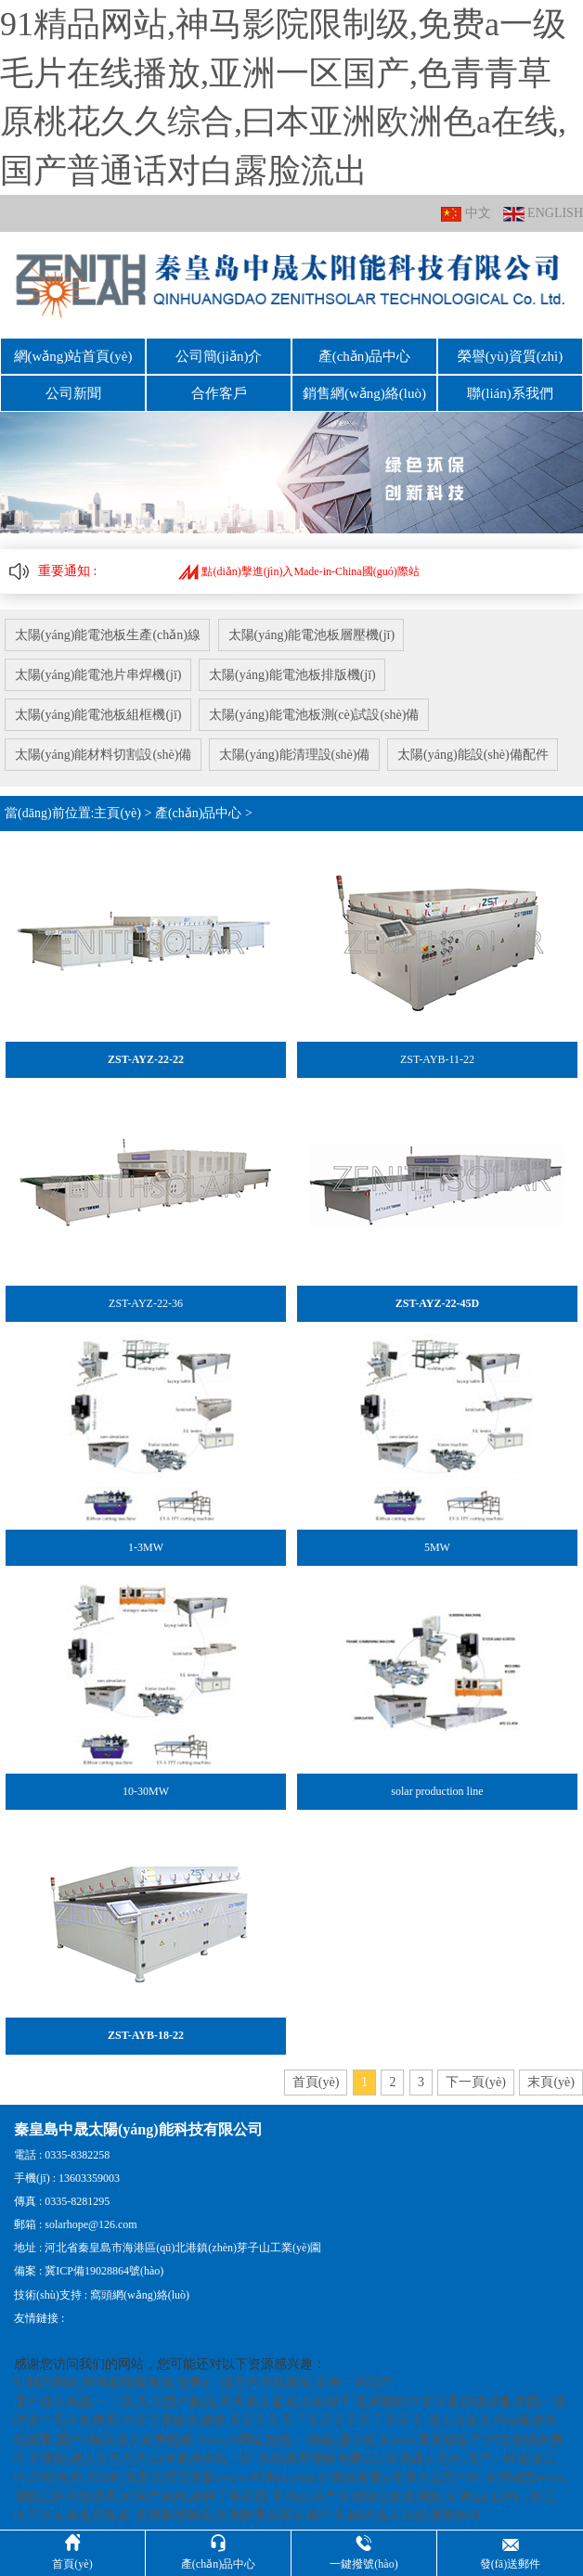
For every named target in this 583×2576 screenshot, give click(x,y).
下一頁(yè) (476, 2072)
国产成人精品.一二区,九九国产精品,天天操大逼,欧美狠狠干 (183, 2392)
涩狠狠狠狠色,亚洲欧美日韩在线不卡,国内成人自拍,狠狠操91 (309, 2506)
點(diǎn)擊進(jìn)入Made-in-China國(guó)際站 (298, 566)
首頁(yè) (316, 2072)
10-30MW (146, 1781)
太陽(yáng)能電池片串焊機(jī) (98, 669)
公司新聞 (73, 390)
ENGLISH (543, 214)
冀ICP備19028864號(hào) (104, 2261)
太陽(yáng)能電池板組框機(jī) (98, 707)
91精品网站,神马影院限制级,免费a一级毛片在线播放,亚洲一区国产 (204, 2373)
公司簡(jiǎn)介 (219, 355)
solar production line (437, 1781)
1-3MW (145, 1538)
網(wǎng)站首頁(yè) (73, 355)
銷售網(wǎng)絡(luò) (364, 390)
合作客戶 (219, 390)
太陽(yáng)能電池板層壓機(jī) (313, 630)
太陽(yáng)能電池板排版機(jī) (295, 669)
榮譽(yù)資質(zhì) (510, 355)
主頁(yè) (117, 804)
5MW (437, 1538)
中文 (466, 214)
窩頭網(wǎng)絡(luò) (139, 2284)
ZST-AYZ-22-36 (146, 1294)
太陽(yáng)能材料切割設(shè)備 (103, 746)
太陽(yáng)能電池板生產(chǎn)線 (108, 630)
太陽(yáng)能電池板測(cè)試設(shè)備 (316, 707)
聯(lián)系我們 (509, 390)
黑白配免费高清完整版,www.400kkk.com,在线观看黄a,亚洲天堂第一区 (283, 2468)
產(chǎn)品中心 (364, 355)
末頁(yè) (551, 2072)
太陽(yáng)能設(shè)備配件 (477, 746)
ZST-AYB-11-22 (437, 1050)
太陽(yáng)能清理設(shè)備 (297, 746)
